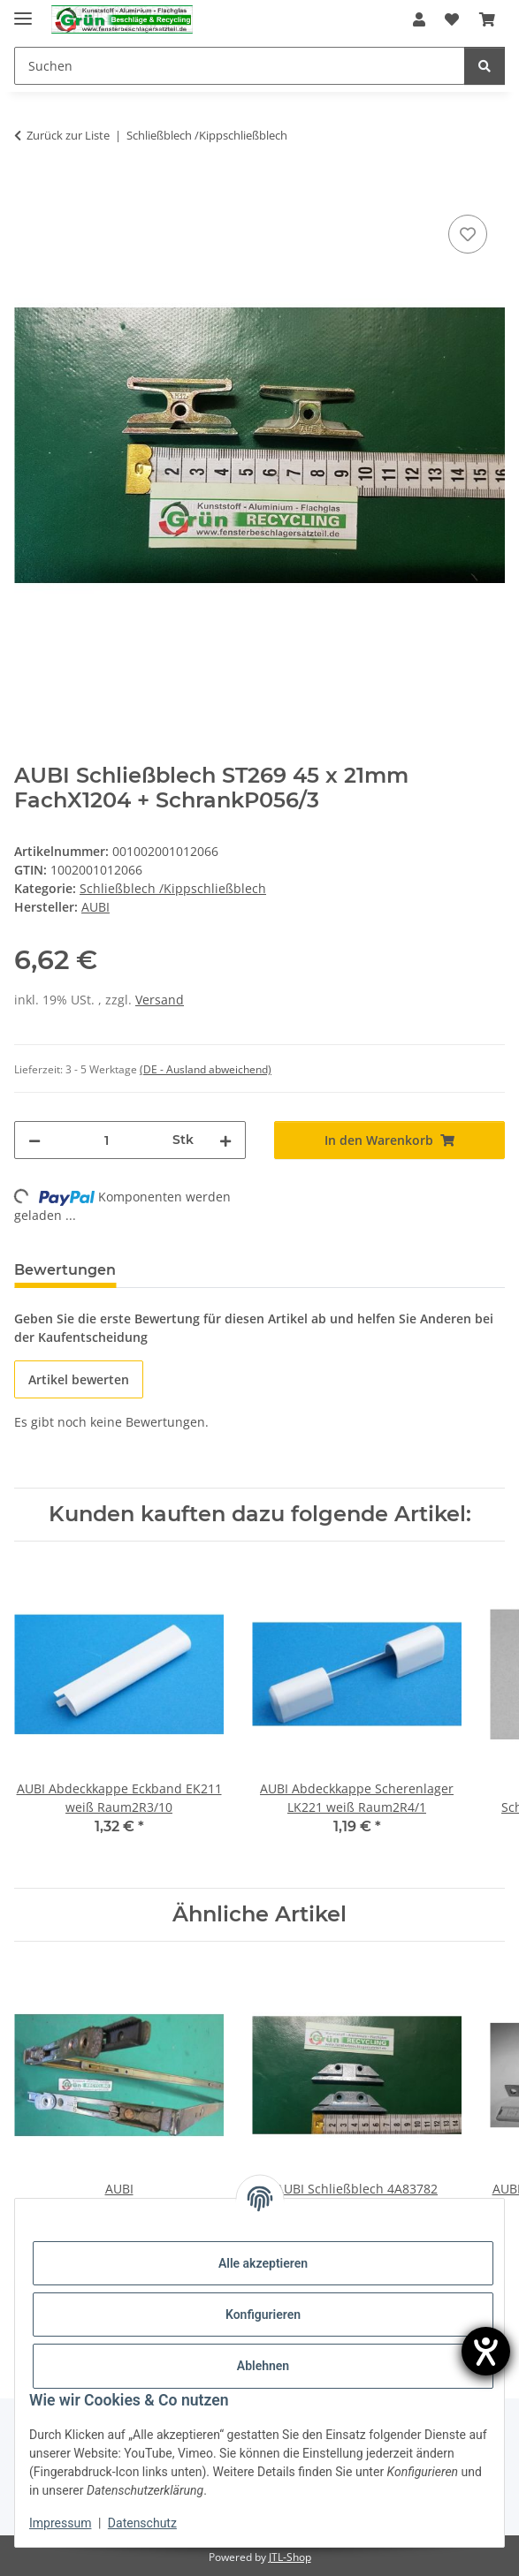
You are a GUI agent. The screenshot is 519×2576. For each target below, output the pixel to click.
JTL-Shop (290, 2557)
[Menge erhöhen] (225, 1140)
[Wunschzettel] (452, 19)
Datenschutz (142, 2523)
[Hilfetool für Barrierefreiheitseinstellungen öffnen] (486, 2351)
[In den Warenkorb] (28, 191)
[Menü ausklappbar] (23, 11)
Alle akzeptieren (263, 2263)
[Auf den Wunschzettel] (467, 234)
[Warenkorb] (487, 19)
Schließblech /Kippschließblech (173, 888)
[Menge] (106, 1140)
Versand (159, 999)
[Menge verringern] (34, 1140)
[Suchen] (239, 66)
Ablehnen (263, 2366)
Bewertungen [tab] (65, 1269)
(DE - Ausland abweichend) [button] (205, 1069)
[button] (419, 19)
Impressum (60, 2523)
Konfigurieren (263, 2314)
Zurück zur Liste (68, 135)
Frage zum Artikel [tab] (209, 1269)
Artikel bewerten (78, 1379)
